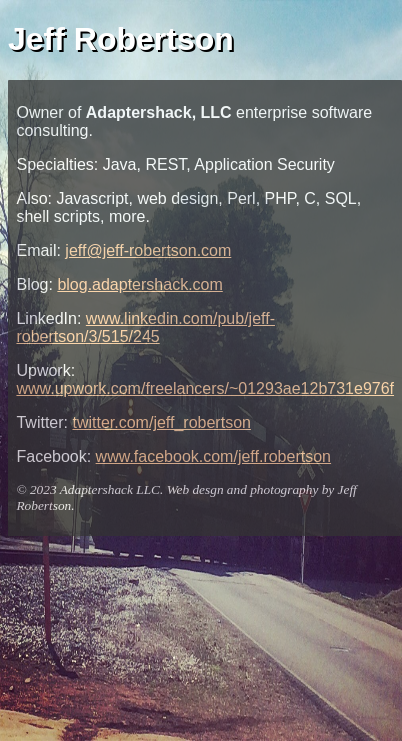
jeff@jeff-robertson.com (148, 250)
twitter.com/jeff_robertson (161, 422)
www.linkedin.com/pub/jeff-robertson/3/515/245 (145, 327)
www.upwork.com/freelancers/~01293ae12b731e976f (205, 388)
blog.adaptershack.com (139, 284)
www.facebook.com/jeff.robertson (213, 456)
